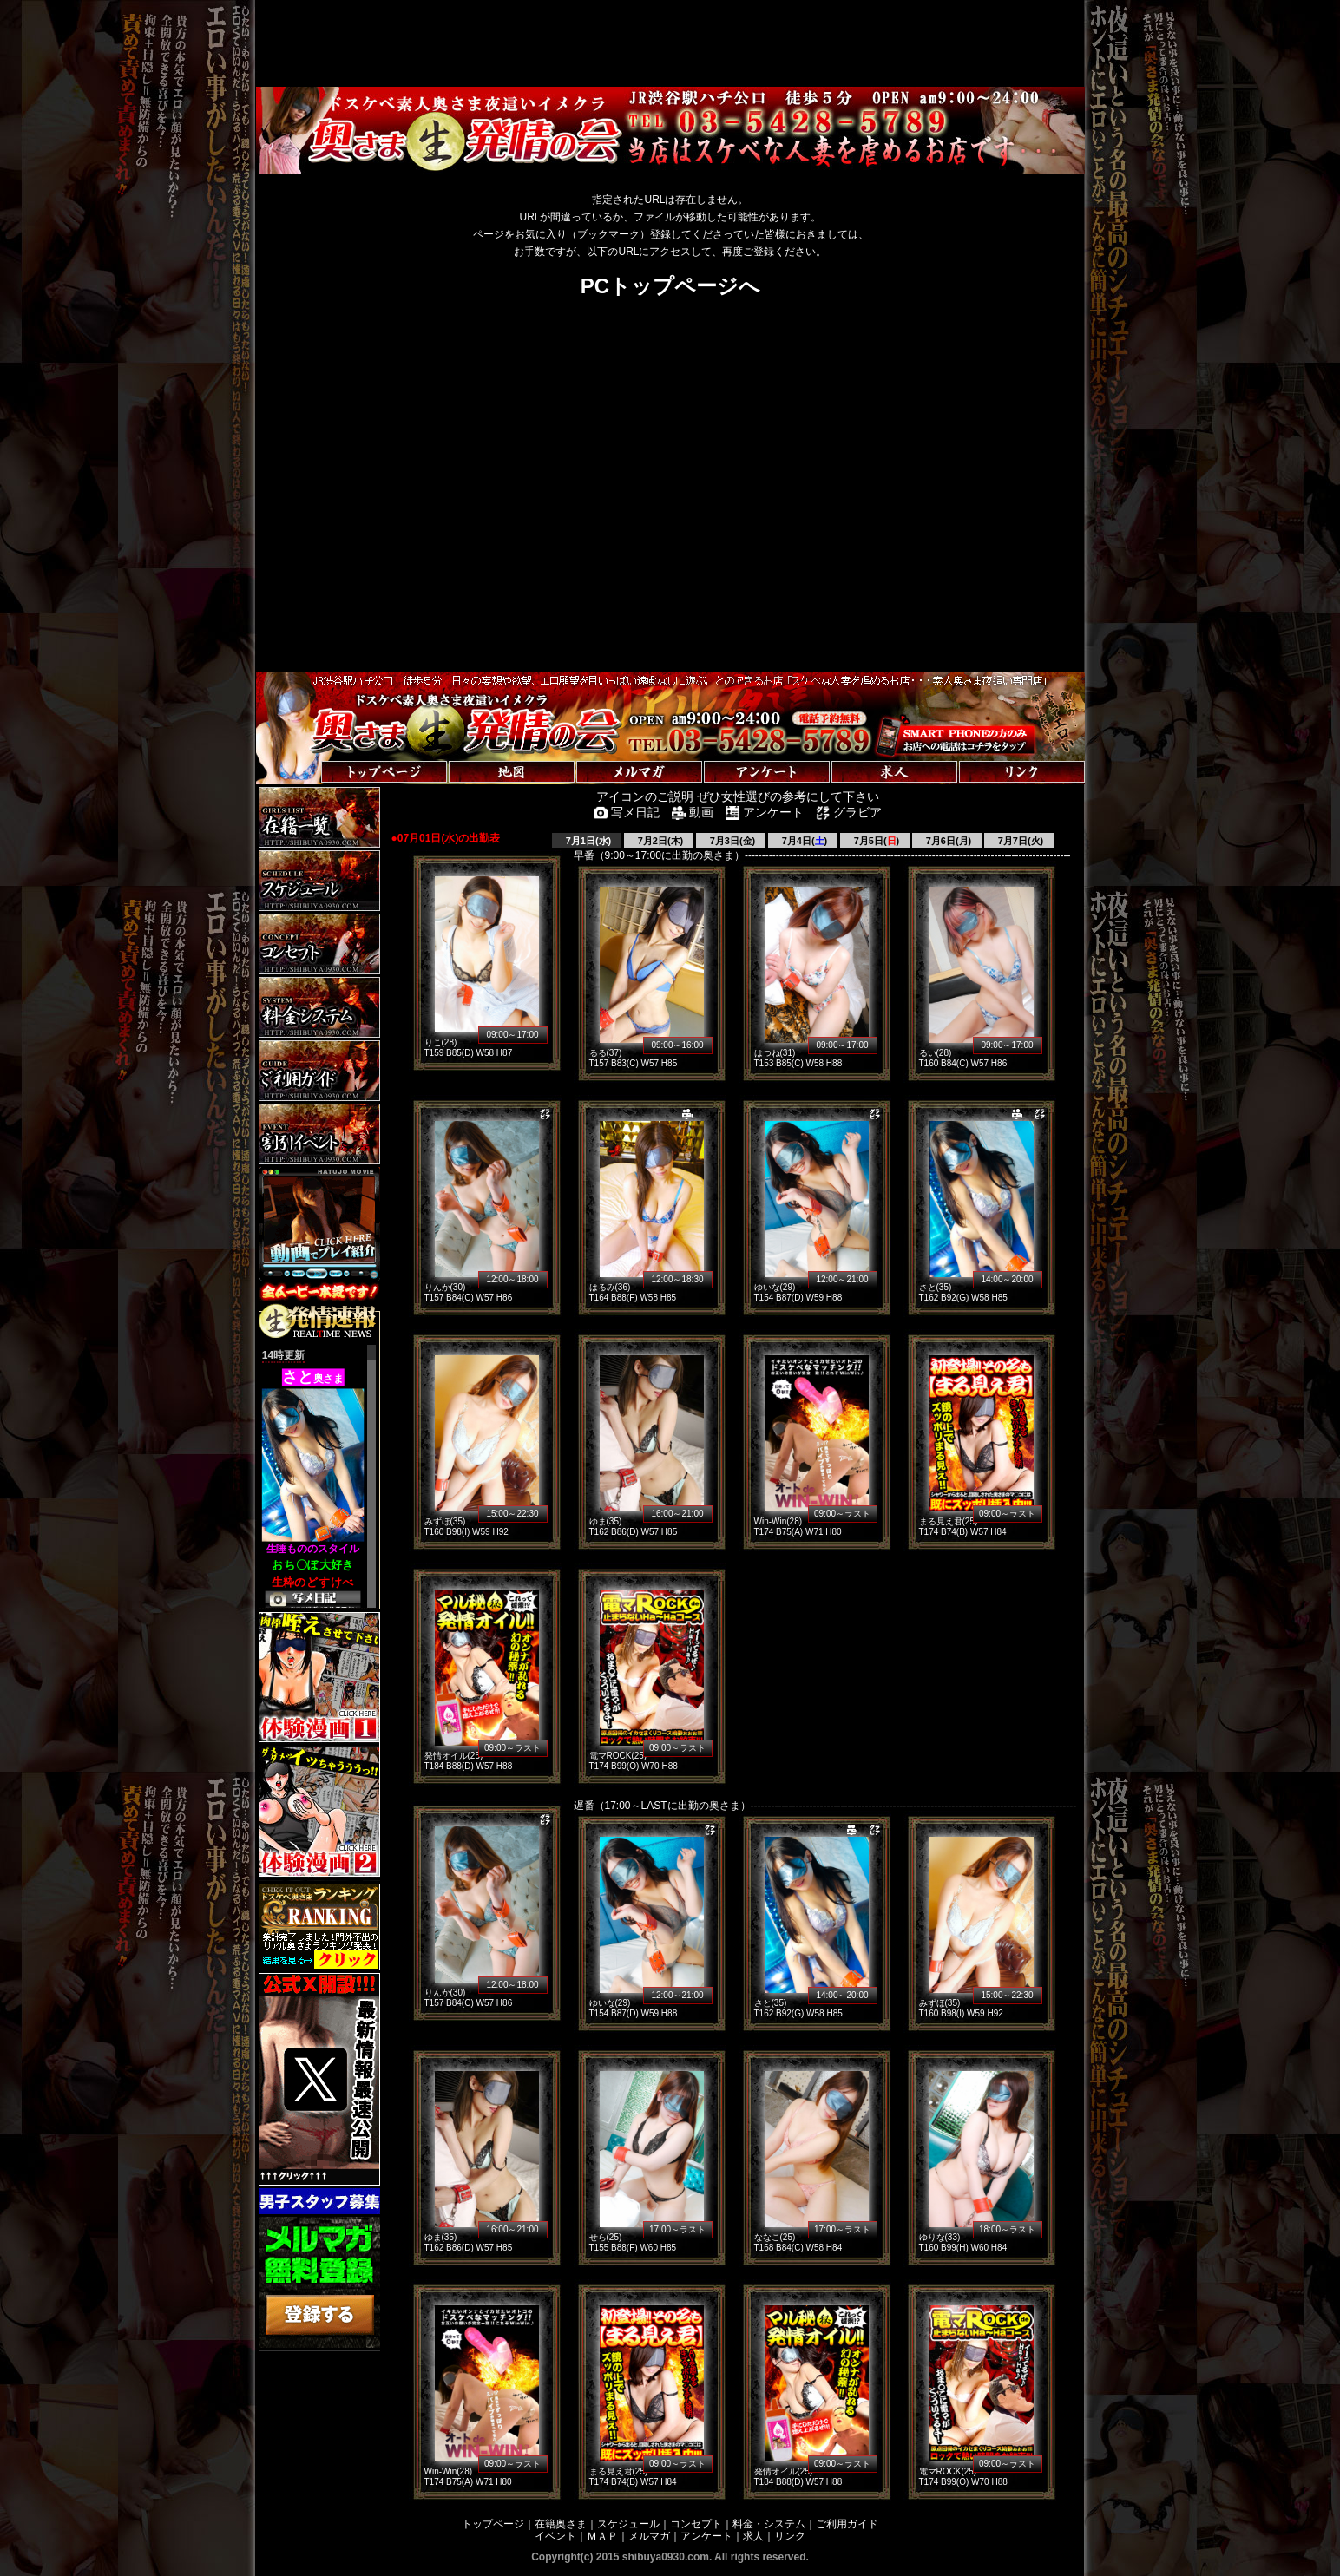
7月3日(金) (731, 841)
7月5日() (875, 841)
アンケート (706, 2536)
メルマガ (649, 2536)
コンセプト (696, 2524)
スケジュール (628, 2524)
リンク (789, 2536)
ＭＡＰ (602, 2536)
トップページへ (309, 754)
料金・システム (768, 2524)
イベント (555, 2536)
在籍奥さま (561, 2524)
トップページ (493, 2524)
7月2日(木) (659, 841)
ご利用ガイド (847, 2524)
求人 (753, 2536)
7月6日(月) (947, 841)
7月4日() (803, 841)
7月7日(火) (1019, 841)
